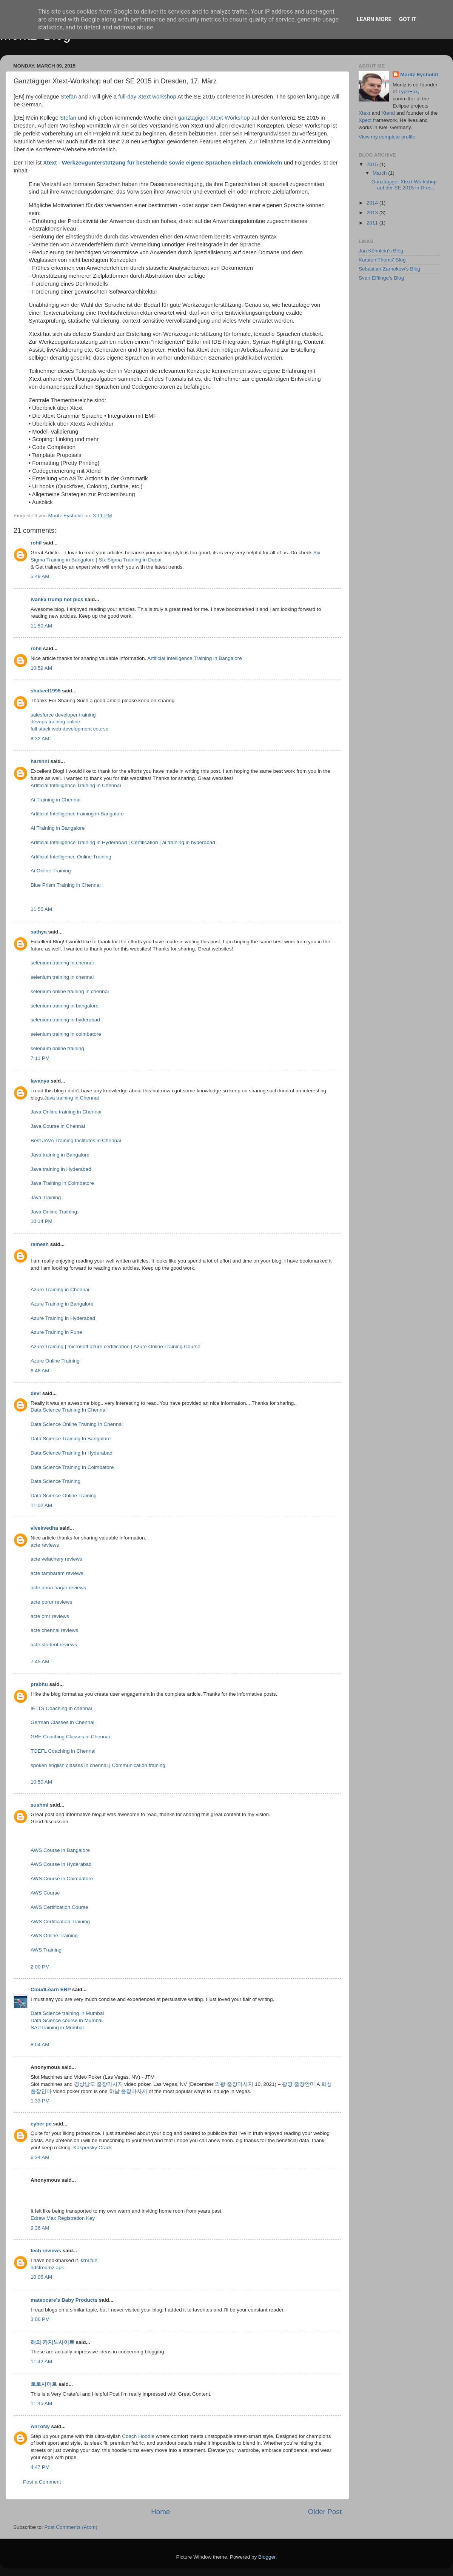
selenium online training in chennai (70, 991)
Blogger (267, 2557)
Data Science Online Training (64, 1495)
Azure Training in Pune (56, 1332)
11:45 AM (41, 2403)
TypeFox (408, 91)
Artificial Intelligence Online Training (71, 857)
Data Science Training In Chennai (68, 1410)
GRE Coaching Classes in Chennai (70, 1736)
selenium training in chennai (62, 963)
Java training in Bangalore (60, 1155)
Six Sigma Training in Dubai (130, 560)
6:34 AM (40, 2157)
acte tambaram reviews (57, 1573)
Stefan (69, 97)
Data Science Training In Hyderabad (71, 1453)
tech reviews (46, 2250)
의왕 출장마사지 (234, 2084)
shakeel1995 (46, 691)
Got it (407, 19)
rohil (36, 543)
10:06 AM (41, 2277)
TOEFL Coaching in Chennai (63, 1751)
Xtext (364, 113)
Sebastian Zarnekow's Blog (389, 269)
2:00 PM (40, 1967)
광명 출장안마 (298, 2084)
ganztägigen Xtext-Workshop (214, 118)
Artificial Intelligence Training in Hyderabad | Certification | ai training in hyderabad (123, 842)
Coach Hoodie (138, 2436)
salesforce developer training (63, 715)
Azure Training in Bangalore (62, 1304)
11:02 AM (41, 1505)
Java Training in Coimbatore (62, 1183)
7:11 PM (40, 1058)
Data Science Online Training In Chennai (77, 1424)
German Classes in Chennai (62, 1722)
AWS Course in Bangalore (60, 1850)
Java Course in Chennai (58, 1126)
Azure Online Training (55, 1361)
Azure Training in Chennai (60, 1289)
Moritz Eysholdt (419, 74)
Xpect (365, 120)
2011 (373, 223)
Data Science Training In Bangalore (71, 1438)
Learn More (374, 19)
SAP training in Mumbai (57, 2027)
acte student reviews (54, 1644)
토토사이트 (44, 2384)
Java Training (46, 1197)
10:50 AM (41, 1782)
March (380, 173)
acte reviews (45, 1545)
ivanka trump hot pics (57, 599)
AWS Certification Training (60, 1921)
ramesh (40, 1244)
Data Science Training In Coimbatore (72, 1467)
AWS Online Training (54, 1935)
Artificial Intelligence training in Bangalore (77, 814)
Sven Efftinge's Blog (381, 278)
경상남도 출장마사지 (98, 2084)
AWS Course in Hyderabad (61, 1864)
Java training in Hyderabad (61, 1169)
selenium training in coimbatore (66, 1034)
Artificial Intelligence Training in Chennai (76, 785)
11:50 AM (41, 626)
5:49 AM (40, 576)
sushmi (39, 1805)
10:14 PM (41, 1221)
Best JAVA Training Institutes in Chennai (76, 1140)
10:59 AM (41, 668)
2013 (373, 212)
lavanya (40, 1081)
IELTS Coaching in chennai (61, 1708)
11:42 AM (41, 2361)
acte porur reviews (51, 1602)
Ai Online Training (51, 871)
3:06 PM (40, 2319)
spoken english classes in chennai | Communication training (98, 1765)
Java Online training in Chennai (66, 1112)
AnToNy (40, 2426)
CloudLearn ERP (51, 1989)
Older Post (325, 2512)
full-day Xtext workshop (147, 97)
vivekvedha (44, 1528)
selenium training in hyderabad (65, 1020)
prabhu (39, 1684)
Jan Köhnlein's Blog (381, 251)
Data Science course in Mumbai (67, 2020)
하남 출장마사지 (128, 2091)
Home (160, 2512)
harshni (40, 761)
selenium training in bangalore (65, 1006)
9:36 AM (40, 2228)
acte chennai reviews (54, 1630)
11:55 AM (41, 909)
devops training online (55, 721)
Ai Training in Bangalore (58, 828)
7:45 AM (40, 1661)
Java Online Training (54, 1212)
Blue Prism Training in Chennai (65, 885)
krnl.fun (89, 2260)
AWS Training (46, 1950)
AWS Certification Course (59, 1907)
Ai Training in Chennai (55, 800)
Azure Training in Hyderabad (63, 1318)
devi (36, 1393)
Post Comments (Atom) (71, 2527)
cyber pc (41, 2124)
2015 (373, 164)
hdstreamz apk (47, 2267)
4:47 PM (40, 2467)
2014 (373, 203)
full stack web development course (69, 729)
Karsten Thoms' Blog (382, 260)
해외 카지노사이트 (52, 2342)
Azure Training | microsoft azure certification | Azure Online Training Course (115, 1346)
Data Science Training (55, 1481)
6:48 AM (40, 1370)
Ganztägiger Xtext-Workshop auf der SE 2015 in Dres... (404, 185)
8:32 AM (40, 738)
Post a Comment (42, 2482)
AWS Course (45, 1893)
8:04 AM (40, 2044)
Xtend (388, 113)
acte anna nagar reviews (58, 1587)
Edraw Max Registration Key (63, 2218)
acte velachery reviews (56, 1559)
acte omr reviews (50, 1616)
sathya (39, 932)
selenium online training (57, 1048)
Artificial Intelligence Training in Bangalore (194, 658)
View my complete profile (387, 137)
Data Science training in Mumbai (67, 2013)
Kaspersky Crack (92, 2147)
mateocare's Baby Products (64, 2300)
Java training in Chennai (71, 1098)
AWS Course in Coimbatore (62, 1878)
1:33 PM (40, 2101)
